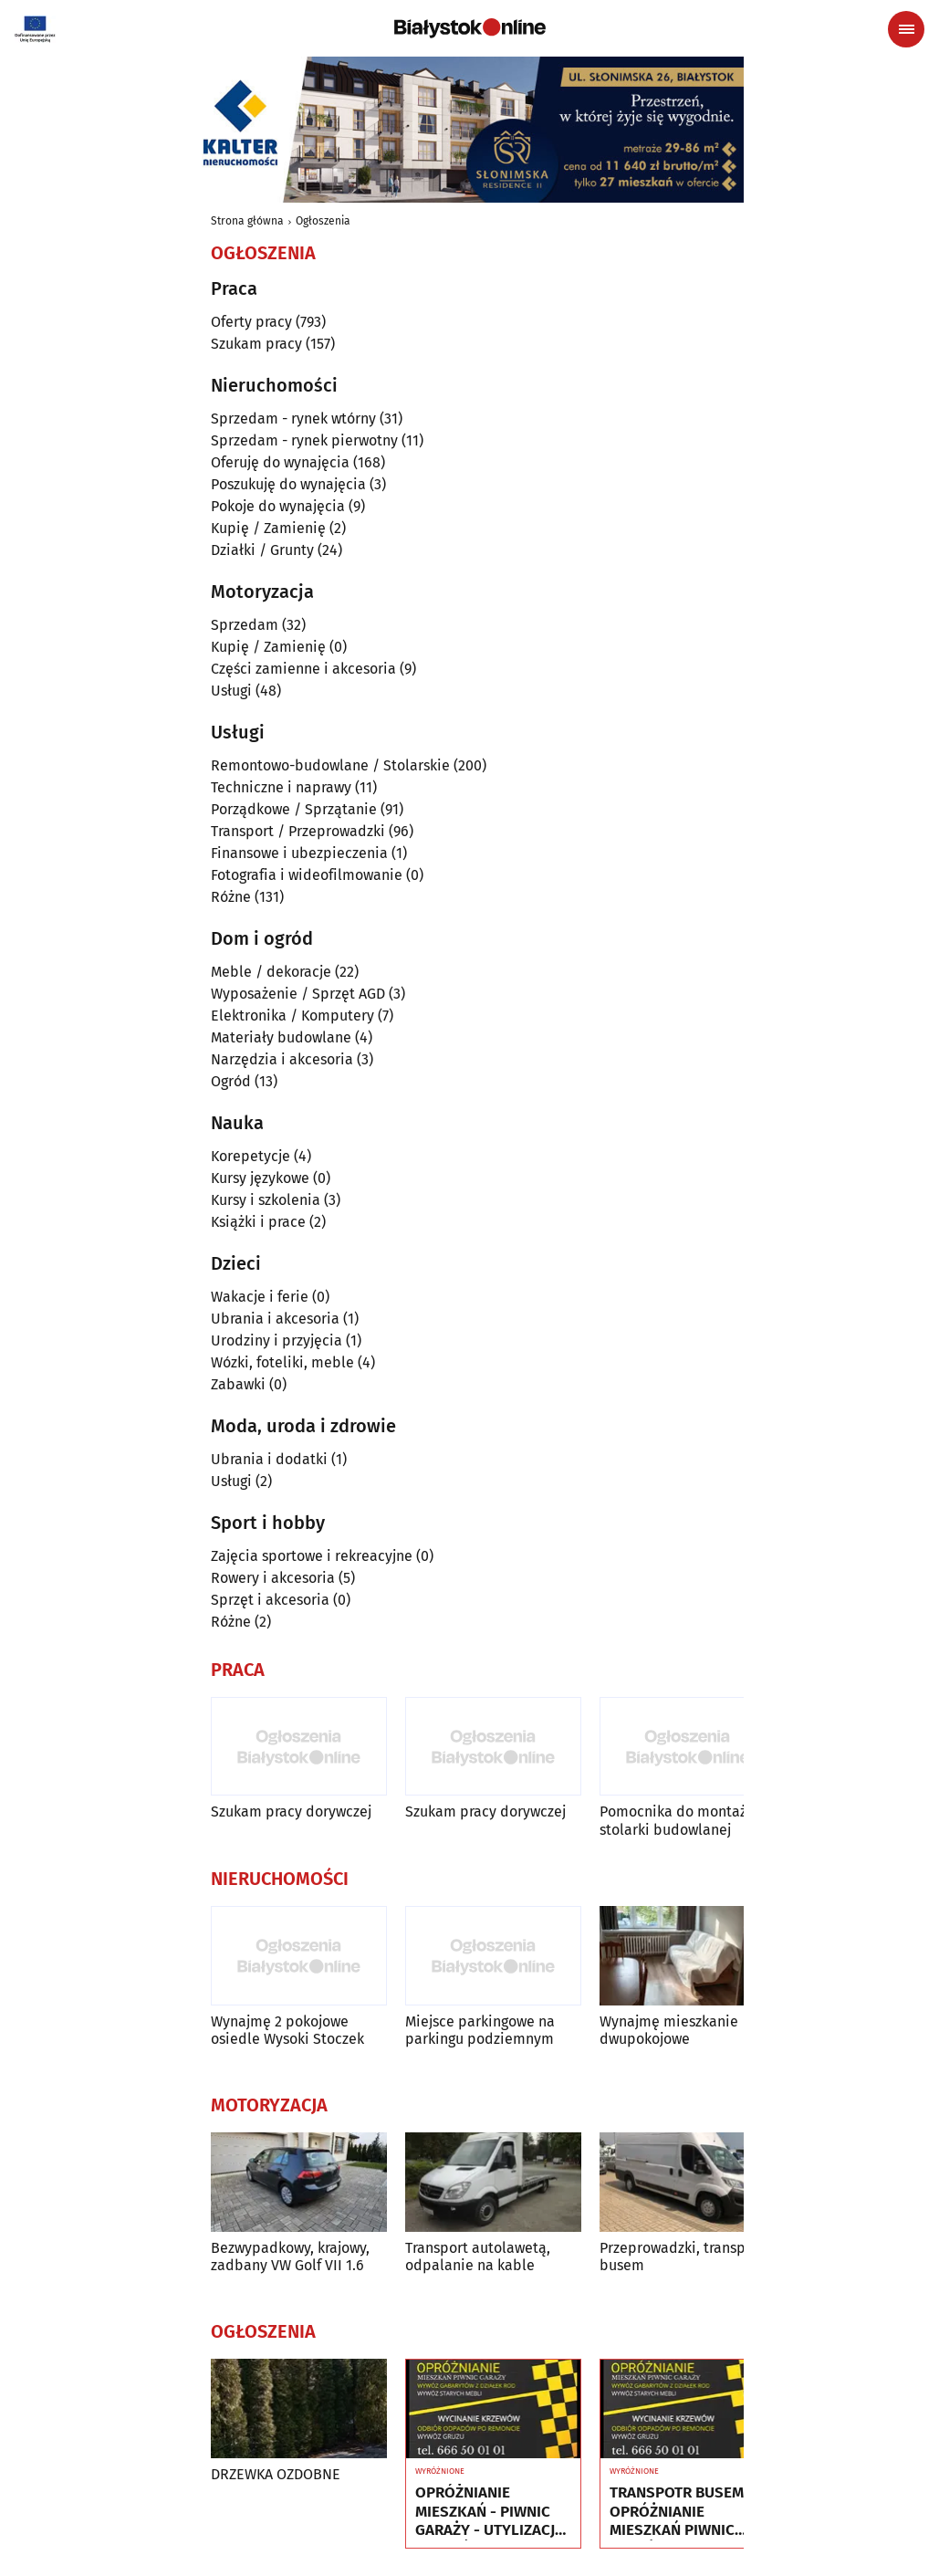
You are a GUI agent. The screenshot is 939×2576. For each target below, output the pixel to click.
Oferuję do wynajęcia (280, 462)
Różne (231, 897)
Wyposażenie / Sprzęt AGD (298, 993)
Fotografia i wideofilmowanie (306, 875)
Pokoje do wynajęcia (278, 506)
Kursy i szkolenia (265, 1200)
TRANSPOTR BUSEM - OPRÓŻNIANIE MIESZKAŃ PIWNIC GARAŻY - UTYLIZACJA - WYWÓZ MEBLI (684, 2511)
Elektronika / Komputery (292, 1015)
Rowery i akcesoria (273, 1577)
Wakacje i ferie (259, 1296)
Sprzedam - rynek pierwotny (304, 440)
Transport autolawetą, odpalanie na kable (477, 2256)
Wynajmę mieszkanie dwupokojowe (669, 2030)
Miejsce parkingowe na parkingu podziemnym (480, 2030)
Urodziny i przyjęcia (276, 1340)
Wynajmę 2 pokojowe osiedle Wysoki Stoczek (287, 2030)
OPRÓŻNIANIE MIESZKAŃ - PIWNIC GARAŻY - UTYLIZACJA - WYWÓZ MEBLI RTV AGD (489, 2511)
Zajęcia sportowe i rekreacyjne (311, 1556)
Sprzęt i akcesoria (270, 1599)
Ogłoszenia (323, 221)
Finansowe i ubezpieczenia (299, 853)
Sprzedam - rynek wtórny (293, 418)
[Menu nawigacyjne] (906, 29)
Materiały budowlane (281, 1037)
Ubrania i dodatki (269, 1459)
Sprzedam (244, 625)
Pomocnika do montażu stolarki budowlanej (677, 1820)
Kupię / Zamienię (268, 528)
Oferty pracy (251, 321)
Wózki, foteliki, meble (282, 1362)
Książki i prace (258, 1221)
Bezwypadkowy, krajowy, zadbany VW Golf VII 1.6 (290, 2256)
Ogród (231, 1081)
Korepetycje (250, 1156)
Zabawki (238, 1384)
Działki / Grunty (262, 550)
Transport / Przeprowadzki (298, 831)
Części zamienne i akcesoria (303, 668)
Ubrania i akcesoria (275, 1318)
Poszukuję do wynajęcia (288, 484)
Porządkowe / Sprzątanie (294, 809)
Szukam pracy (256, 343)
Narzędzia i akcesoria (282, 1059)
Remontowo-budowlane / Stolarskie (330, 765)
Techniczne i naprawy (281, 787)
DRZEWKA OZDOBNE (275, 2474)
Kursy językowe (260, 1178)
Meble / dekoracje (271, 971)
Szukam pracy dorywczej (291, 1811)
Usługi (231, 690)
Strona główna (247, 221)
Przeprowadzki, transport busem (682, 2256)
